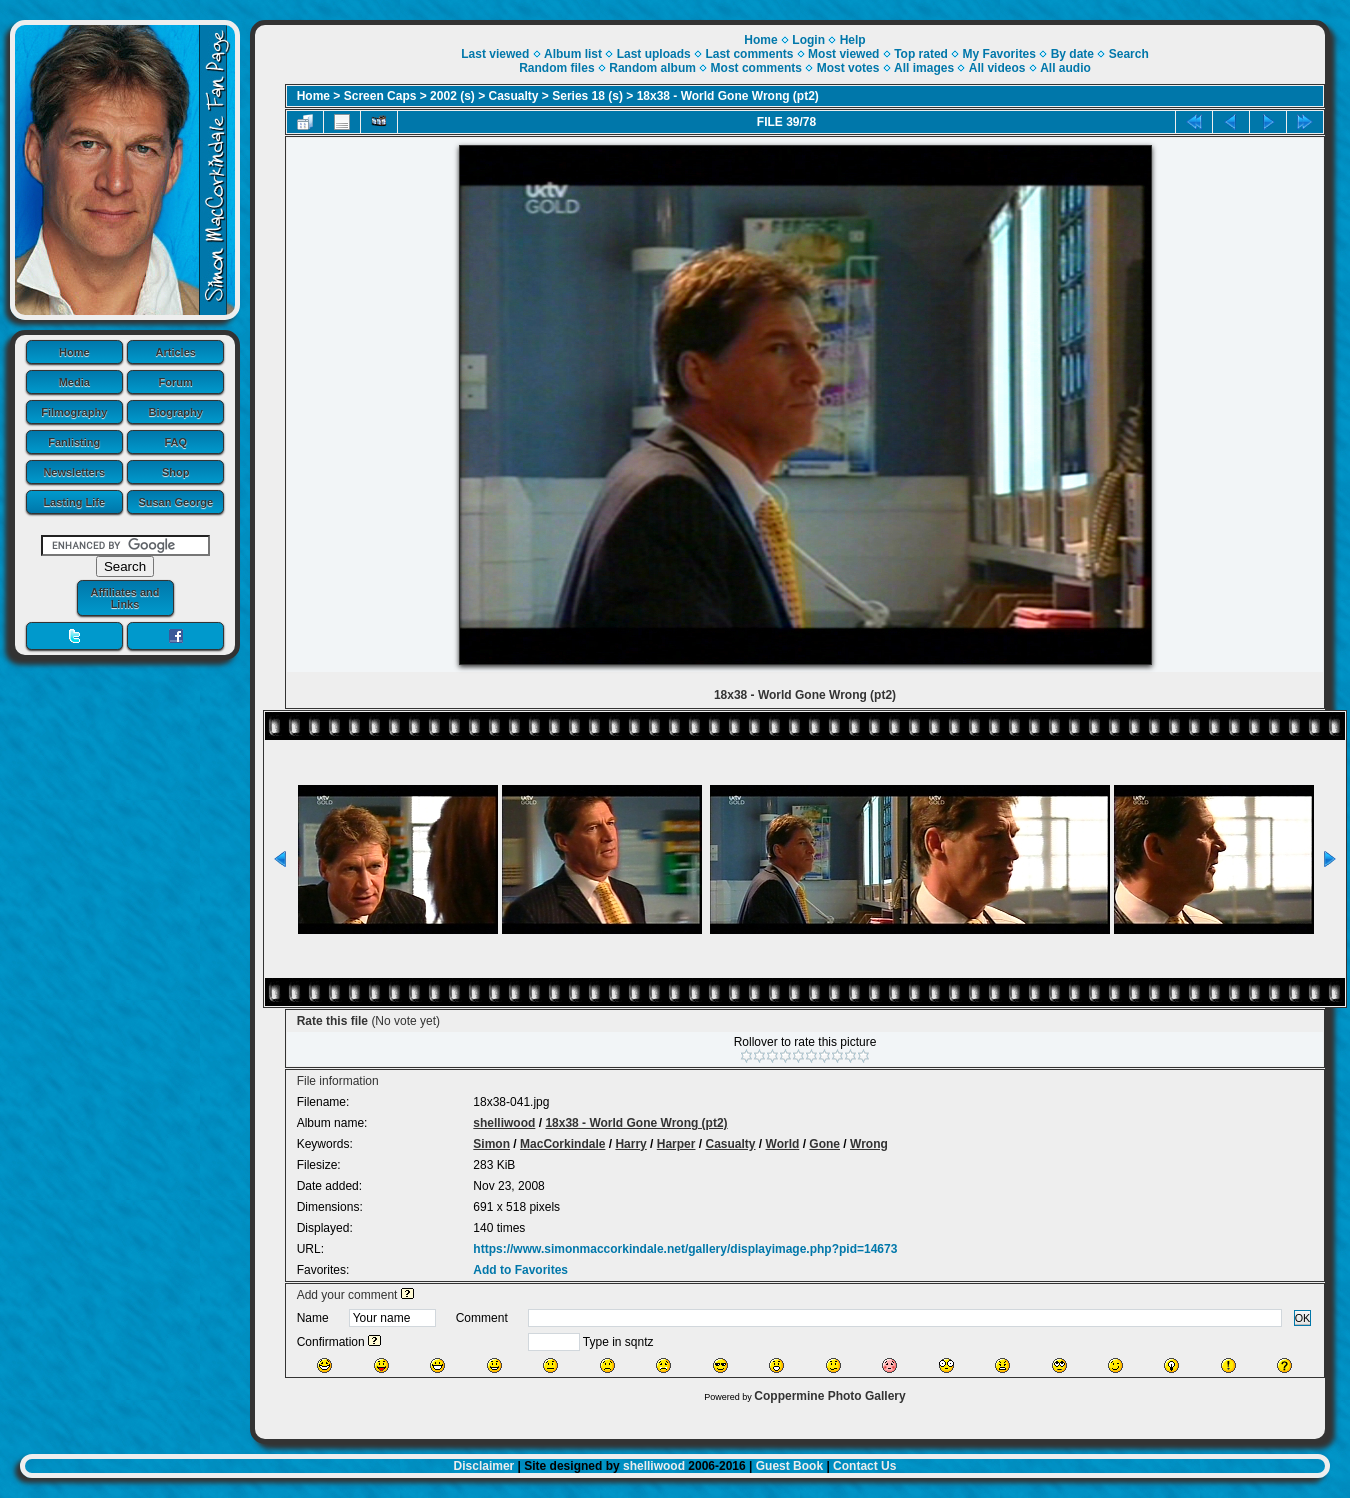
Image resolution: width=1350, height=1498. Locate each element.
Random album (652, 68)
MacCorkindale (562, 1144)
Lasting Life (74, 502)
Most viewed (843, 54)
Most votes (848, 68)
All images (924, 68)
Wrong (869, 1144)
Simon (491, 1144)
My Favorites (999, 54)
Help (853, 40)
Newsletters (74, 472)
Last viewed (495, 54)
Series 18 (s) (587, 96)
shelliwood (504, 1123)
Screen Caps (380, 96)
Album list (573, 54)
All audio (1065, 68)
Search (1129, 54)
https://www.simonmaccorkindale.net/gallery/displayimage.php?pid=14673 (685, 1249)
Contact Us (864, 1466)
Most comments (756, 68)
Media (74, 382)
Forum (176, 382)
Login (808, 40)
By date (1072, 54)
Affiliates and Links (124, 598)
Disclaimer (484, 1466)
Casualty (514, 96)
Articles (176, 352)
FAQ (175, 442)
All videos (997, 68)
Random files (556, 68)
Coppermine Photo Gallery (829, 1396)
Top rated (921, 54)
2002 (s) (452, 96)
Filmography (74, 412)
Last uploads (654, 54)
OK (1303, 1318)
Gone (824, 1144)
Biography (176, 412)
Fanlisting (74, 442)
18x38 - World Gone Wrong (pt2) (728, 96)
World (783, 1144)
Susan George (175, 502)
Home (74, 352)
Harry (630, 1144)
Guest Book (789, 1466)
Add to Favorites (520, 1270)
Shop (176, 472)
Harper (676, 1144)
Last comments (749, 54)
